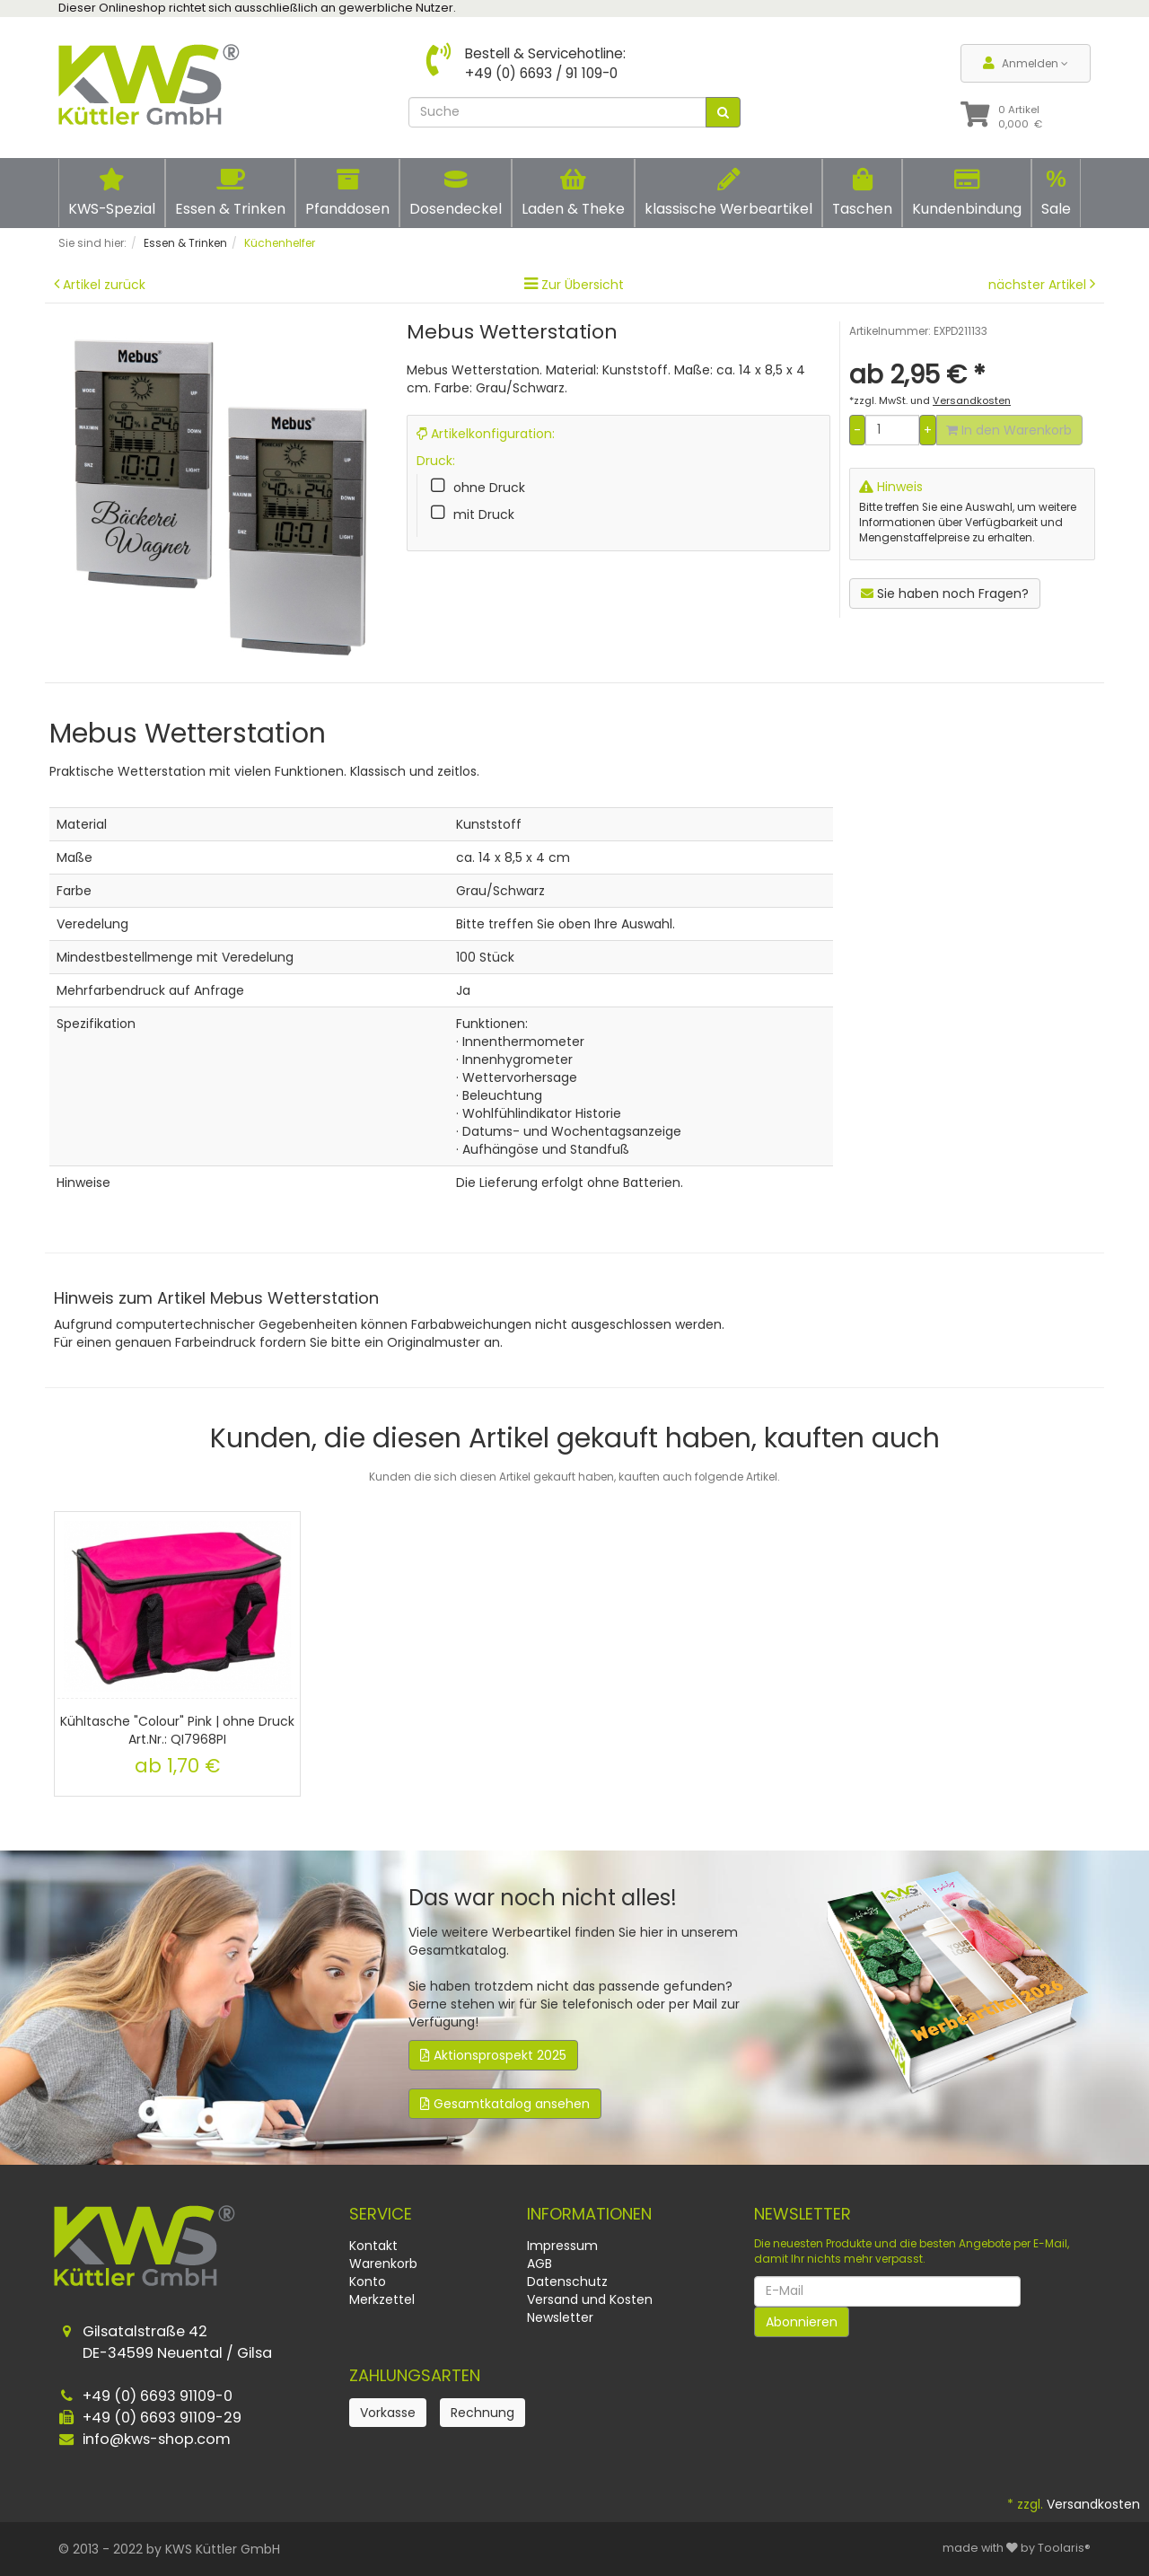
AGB (539, 2264)
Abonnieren (802, 2322)
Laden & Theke (573, 193)
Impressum (562, 2246)
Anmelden (1025, 63)
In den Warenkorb (1009, 430)
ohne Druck (489, 488)
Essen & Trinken (230, 193)
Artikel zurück (104, 285)
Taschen (862, 193)
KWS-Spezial (111, 193)
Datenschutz (567, 2281)
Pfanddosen (347, 193)
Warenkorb (383, 2264)
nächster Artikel (1039, 285)
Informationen (589, 2213)
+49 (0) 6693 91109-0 (157, 2396)
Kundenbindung (967, 193)
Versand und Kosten (590, 2299)
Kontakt (373, 2246)
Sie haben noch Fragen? (945, 593)
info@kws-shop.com (157, 2439)
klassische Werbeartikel (728, 193)
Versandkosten (1093, 2504)
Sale (1056, 192)
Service (380, 2213)
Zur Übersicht (582, 285)
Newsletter (560, 2317)
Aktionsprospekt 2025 (493, 2055)
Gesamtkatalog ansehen (505, 2104)
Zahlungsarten (414, 2375)
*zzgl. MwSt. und (930, 400)
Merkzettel (382, 2299)
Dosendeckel (455, 193)
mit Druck (483, 514)
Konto (367, 2281)
